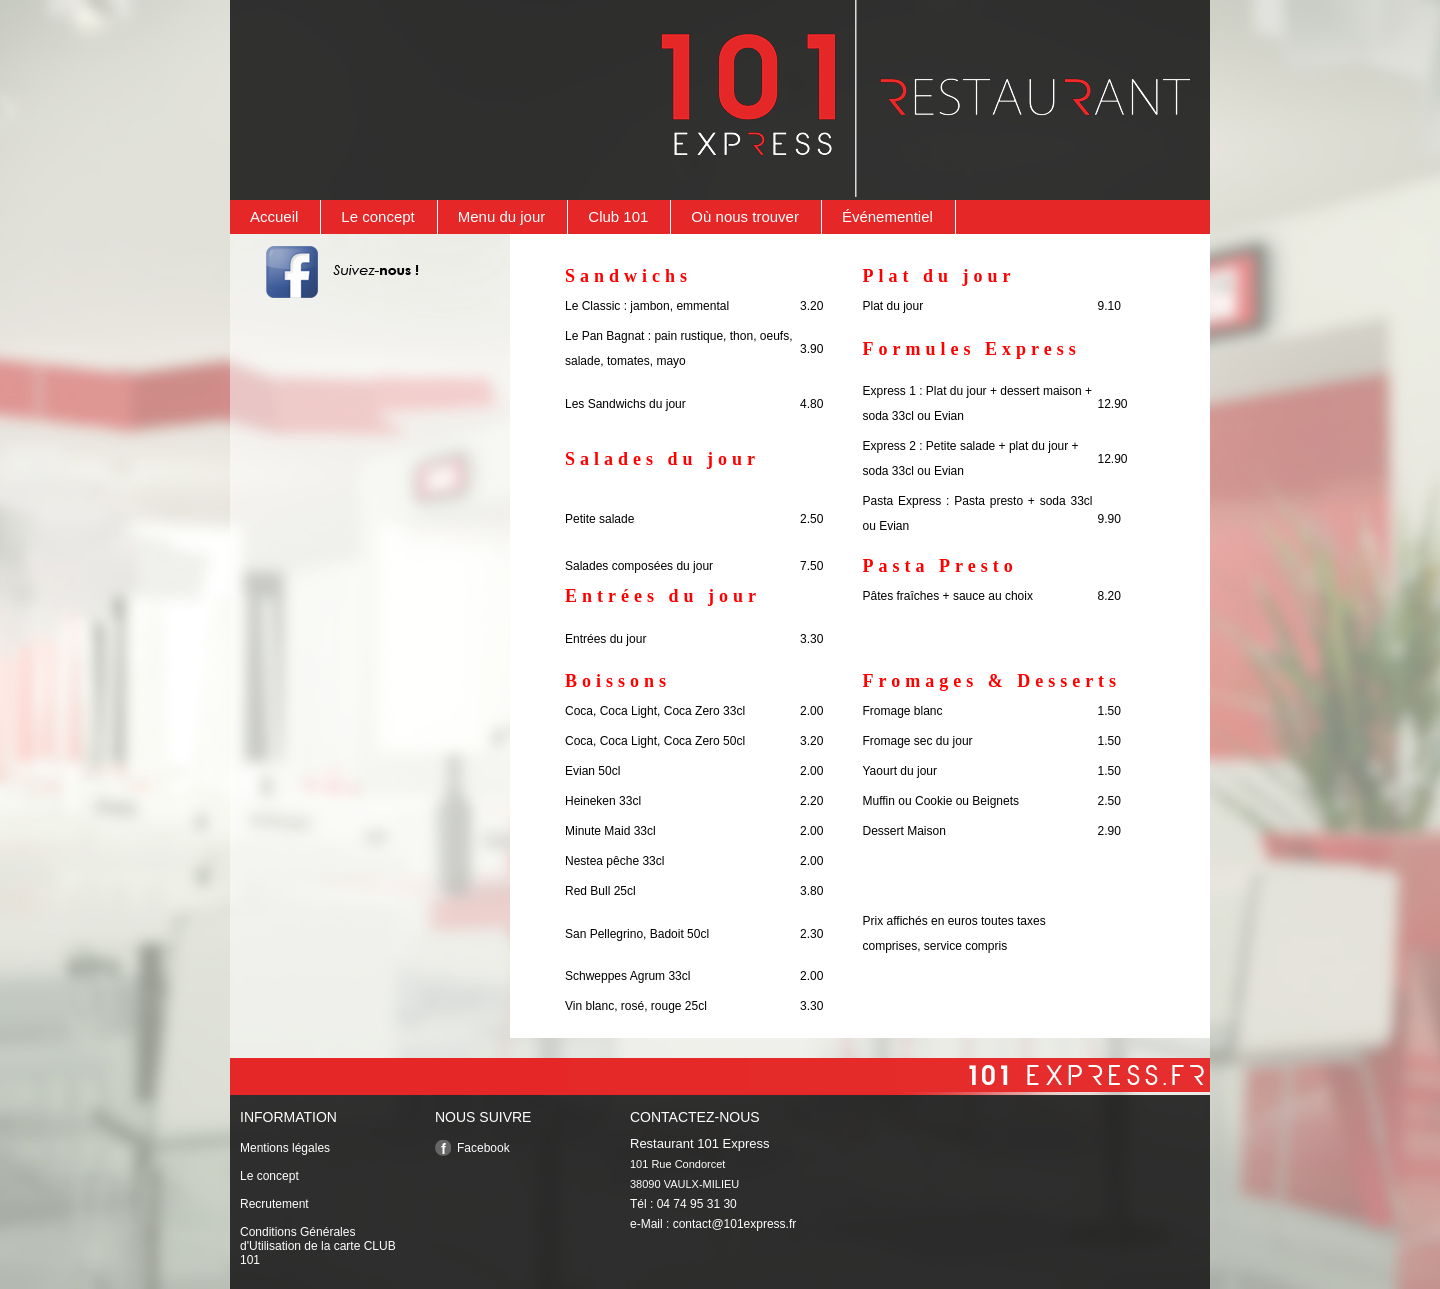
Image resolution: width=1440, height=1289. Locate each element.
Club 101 (618, 216)
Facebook (483, 1148)
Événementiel (887, 216)
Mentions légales (285, 1148)
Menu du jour (502, 216)
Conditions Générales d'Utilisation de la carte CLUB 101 (318, 1246)
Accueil (274, 216)
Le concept (377, 216)
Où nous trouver (745, 216)
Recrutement (274, 1204)
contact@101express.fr (735, 1224)
